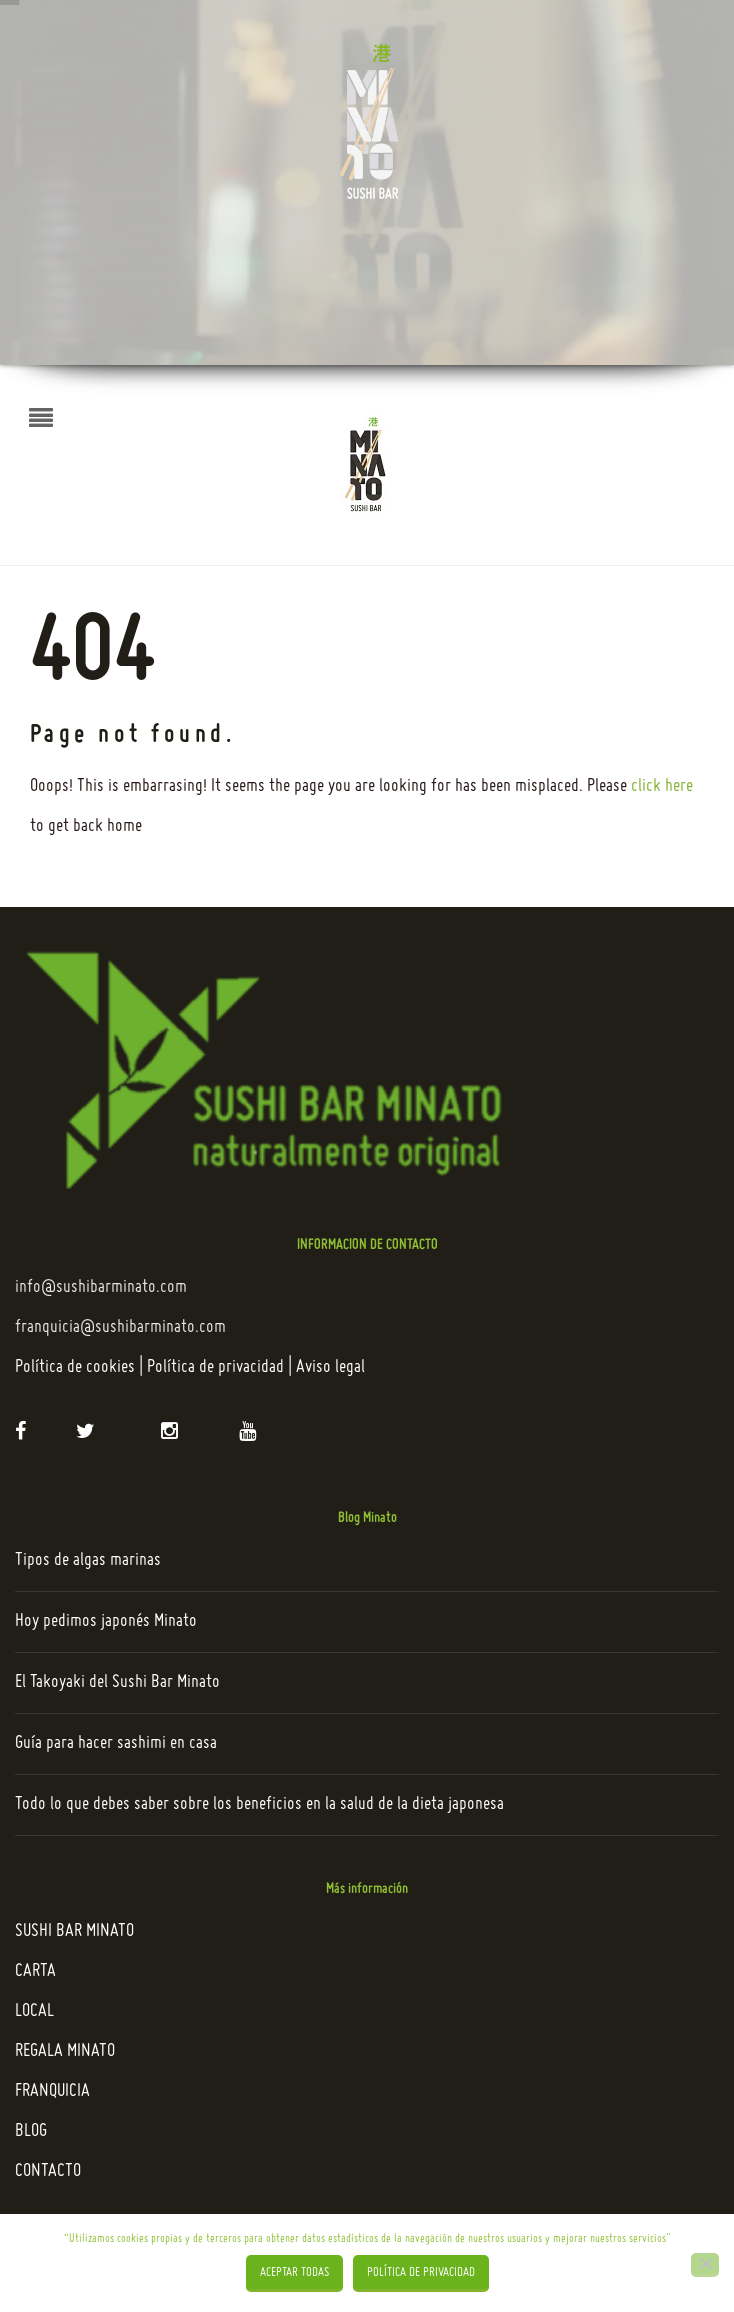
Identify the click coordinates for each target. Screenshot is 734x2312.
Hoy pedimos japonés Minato (106, 1621)
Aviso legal (330, 1367)
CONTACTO (48, 2171)
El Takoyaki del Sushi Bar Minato (117, 1682)
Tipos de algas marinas (88, 1560)
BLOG (31, 2131)
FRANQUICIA (52, 2091)
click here (662, 786)
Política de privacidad (215, 1367)
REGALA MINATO (65, 2051)
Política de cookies (75, 1367)
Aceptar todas (294, 2273)
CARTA (35, 1971)
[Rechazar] (705, 2265)
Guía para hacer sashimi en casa (116, 1743)
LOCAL (34, 2011)
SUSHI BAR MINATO (74, 1931)
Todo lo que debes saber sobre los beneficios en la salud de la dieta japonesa (259, 1804)
